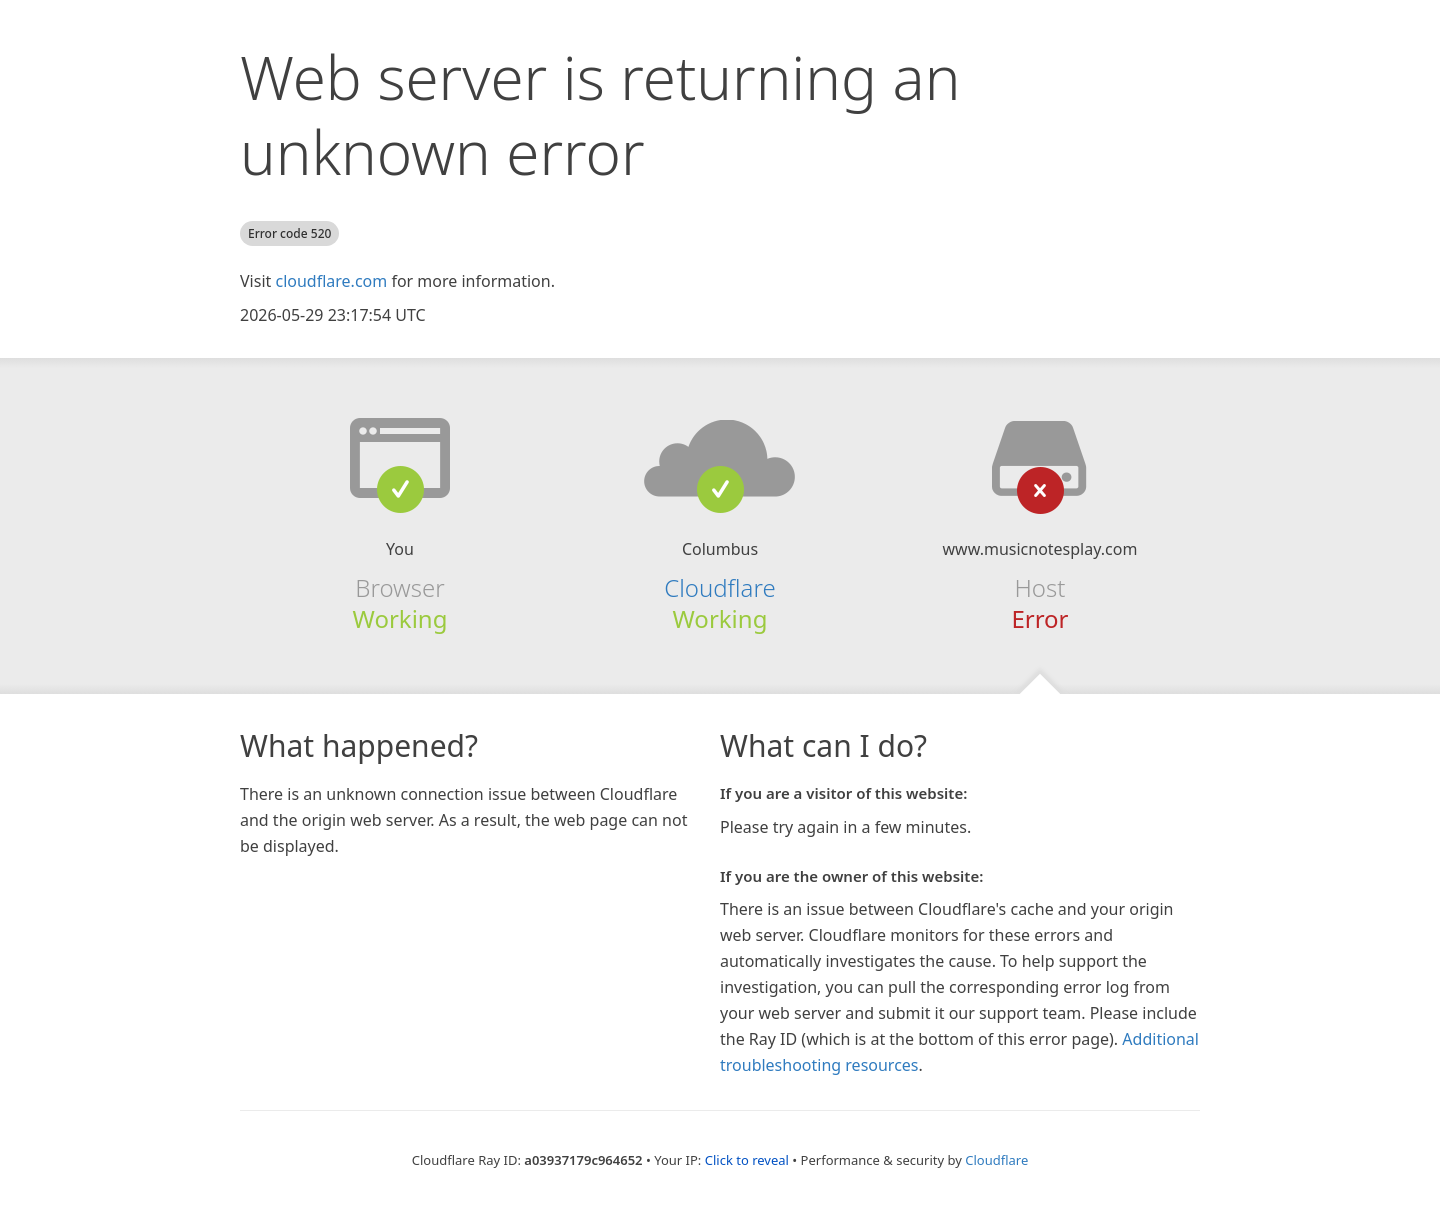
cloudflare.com (331, 281)
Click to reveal (747, 1160)
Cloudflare (719, 587)
